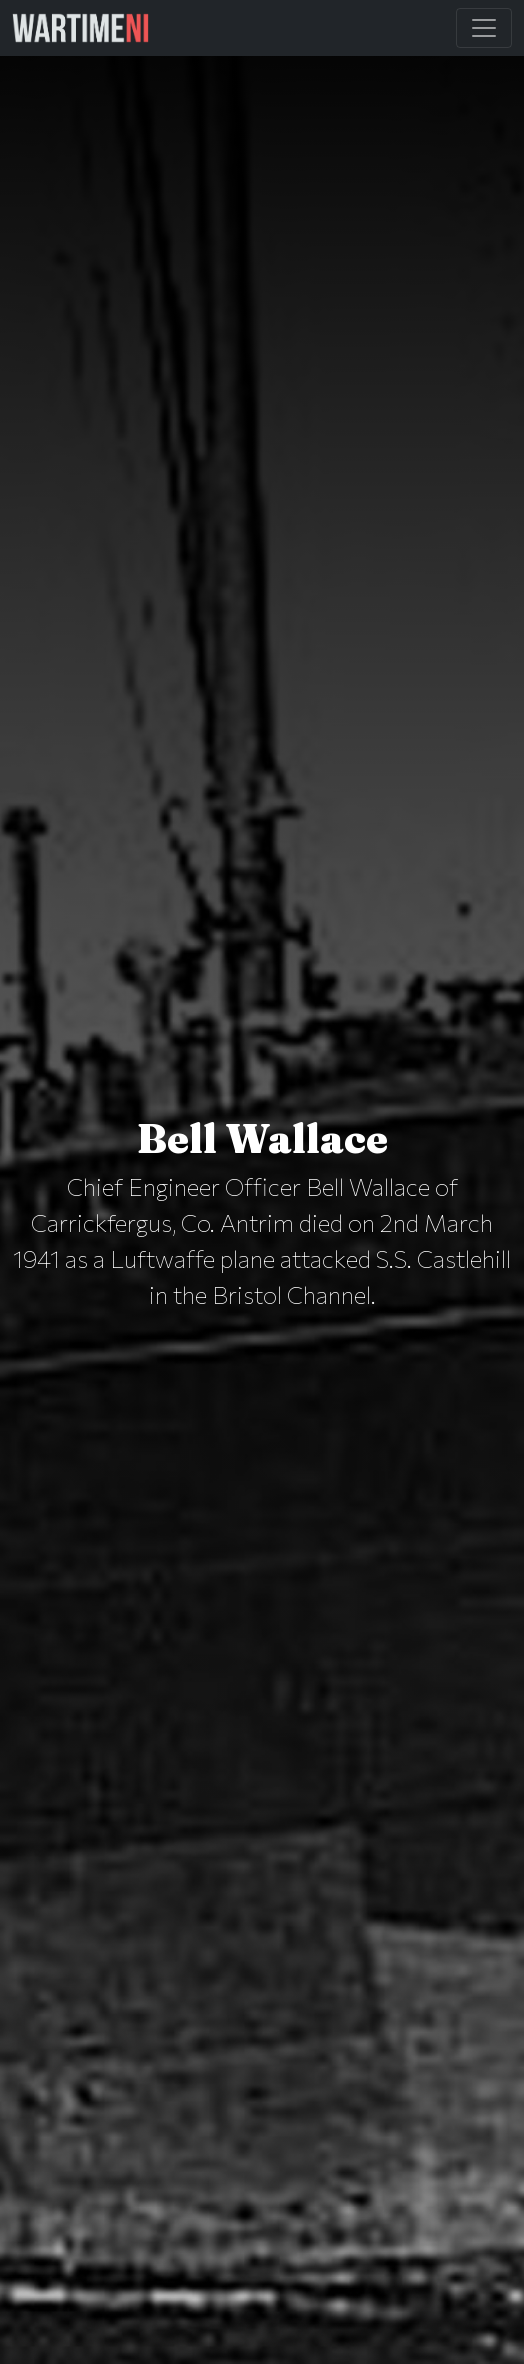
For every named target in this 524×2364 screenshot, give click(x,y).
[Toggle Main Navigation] (484, 28)
